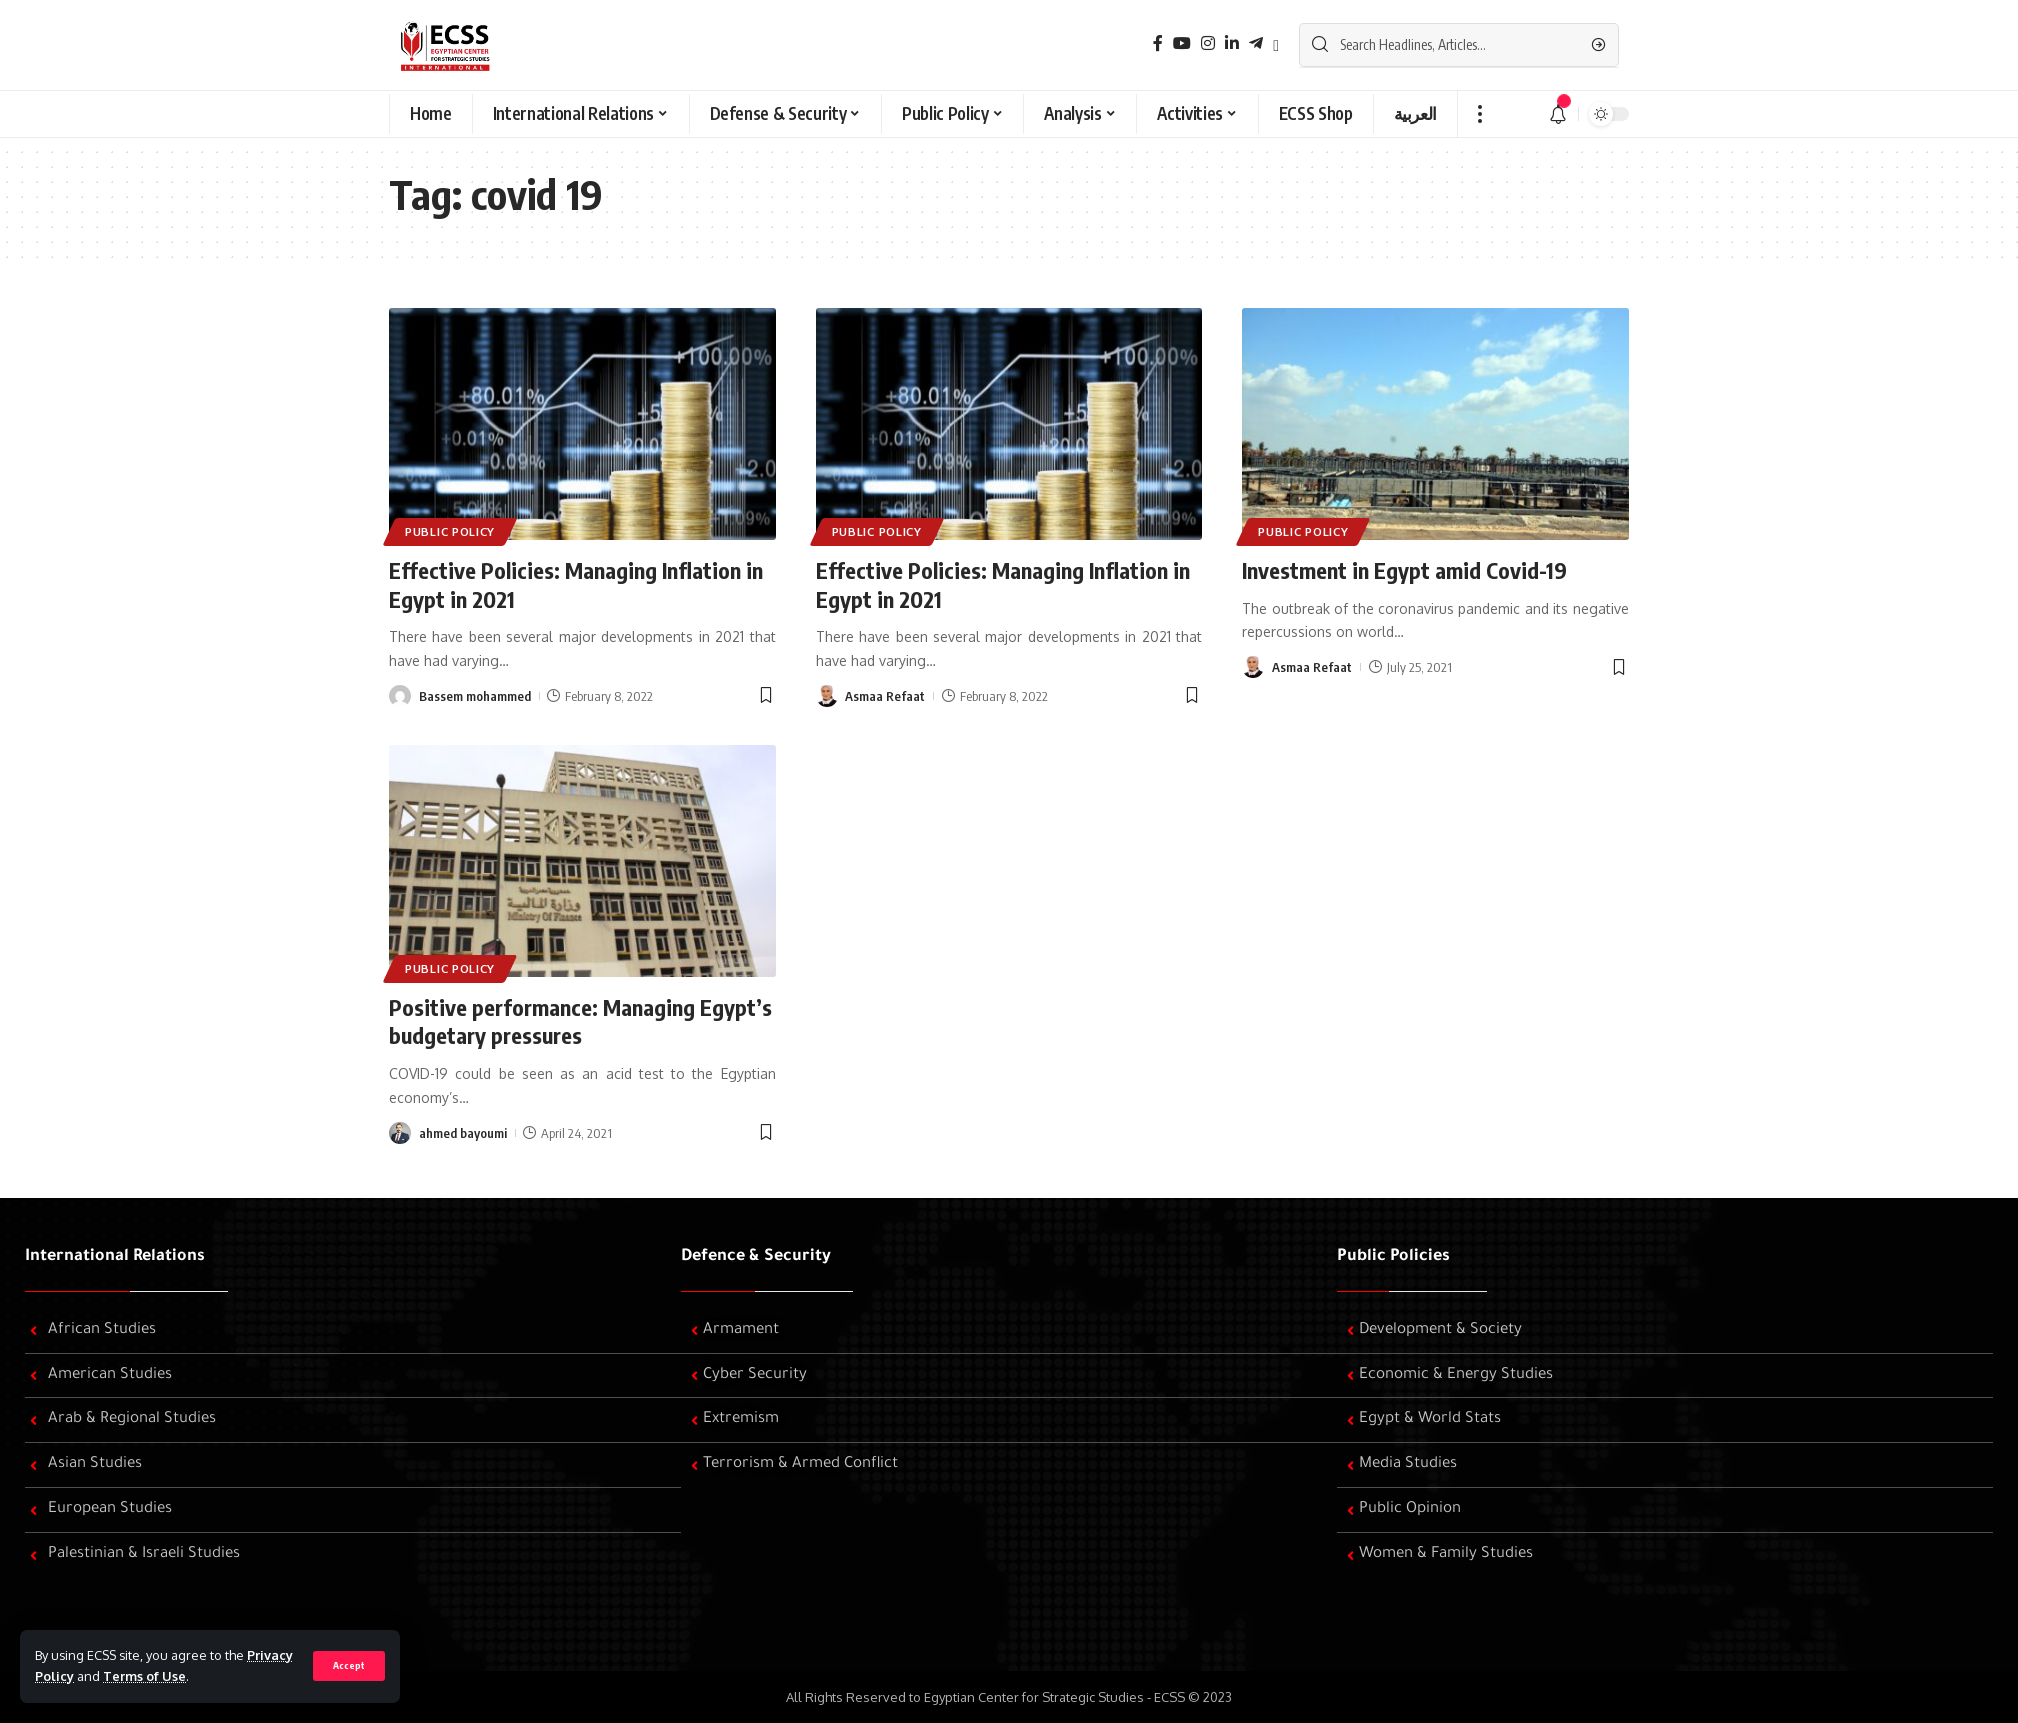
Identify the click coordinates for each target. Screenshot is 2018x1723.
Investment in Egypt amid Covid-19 (1404, 570)
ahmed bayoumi (463, 1133)
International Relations (115, 1257)
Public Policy (450, 531)
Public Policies (1393, 1257)
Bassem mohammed (475, 696)
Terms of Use (144, 1676)
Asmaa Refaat (885, 696)
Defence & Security (756, 1257)
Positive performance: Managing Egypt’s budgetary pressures (580, 1021)
